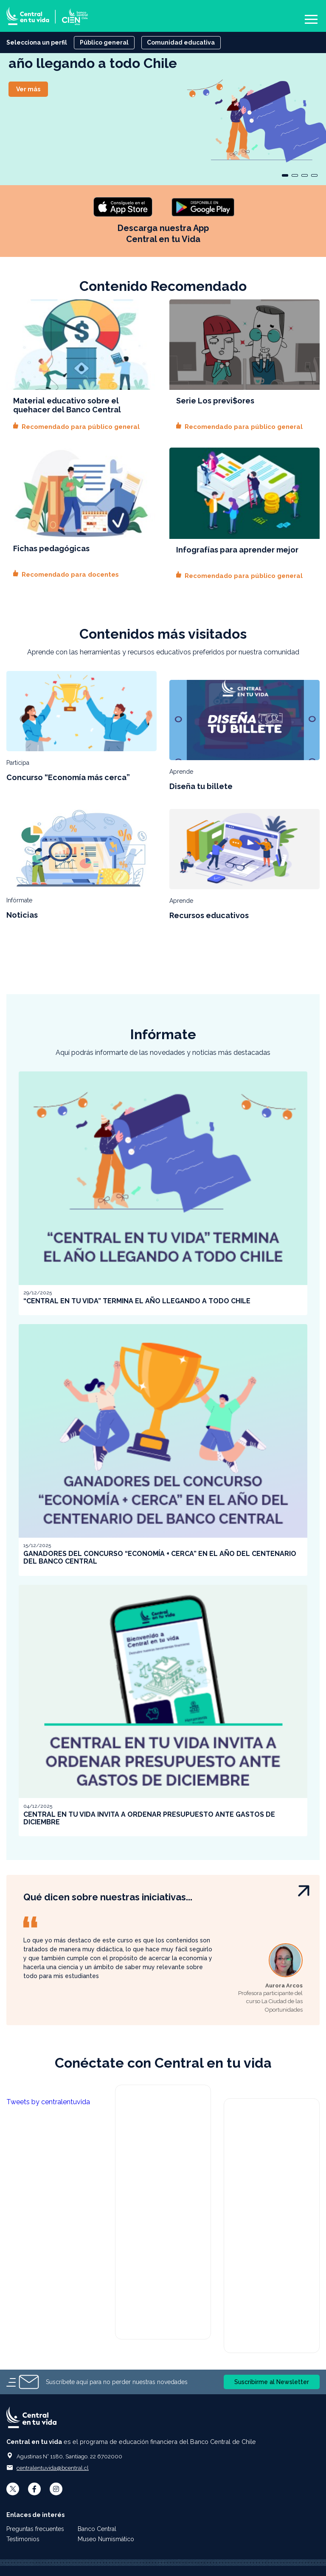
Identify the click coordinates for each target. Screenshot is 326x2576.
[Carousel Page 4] (314, 175)
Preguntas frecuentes (35, 2528)
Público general (104, 42)
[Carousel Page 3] (304, 175)
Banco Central (98, 2528)
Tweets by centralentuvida (48, 2102)
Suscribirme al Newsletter (271, 2382)
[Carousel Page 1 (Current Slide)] (285, 175)
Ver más (28, 89)
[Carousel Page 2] (295, 175)
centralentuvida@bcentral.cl (53, 2468)
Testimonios (22, 2539)
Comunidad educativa (181, 42)
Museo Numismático (106, 2539)
